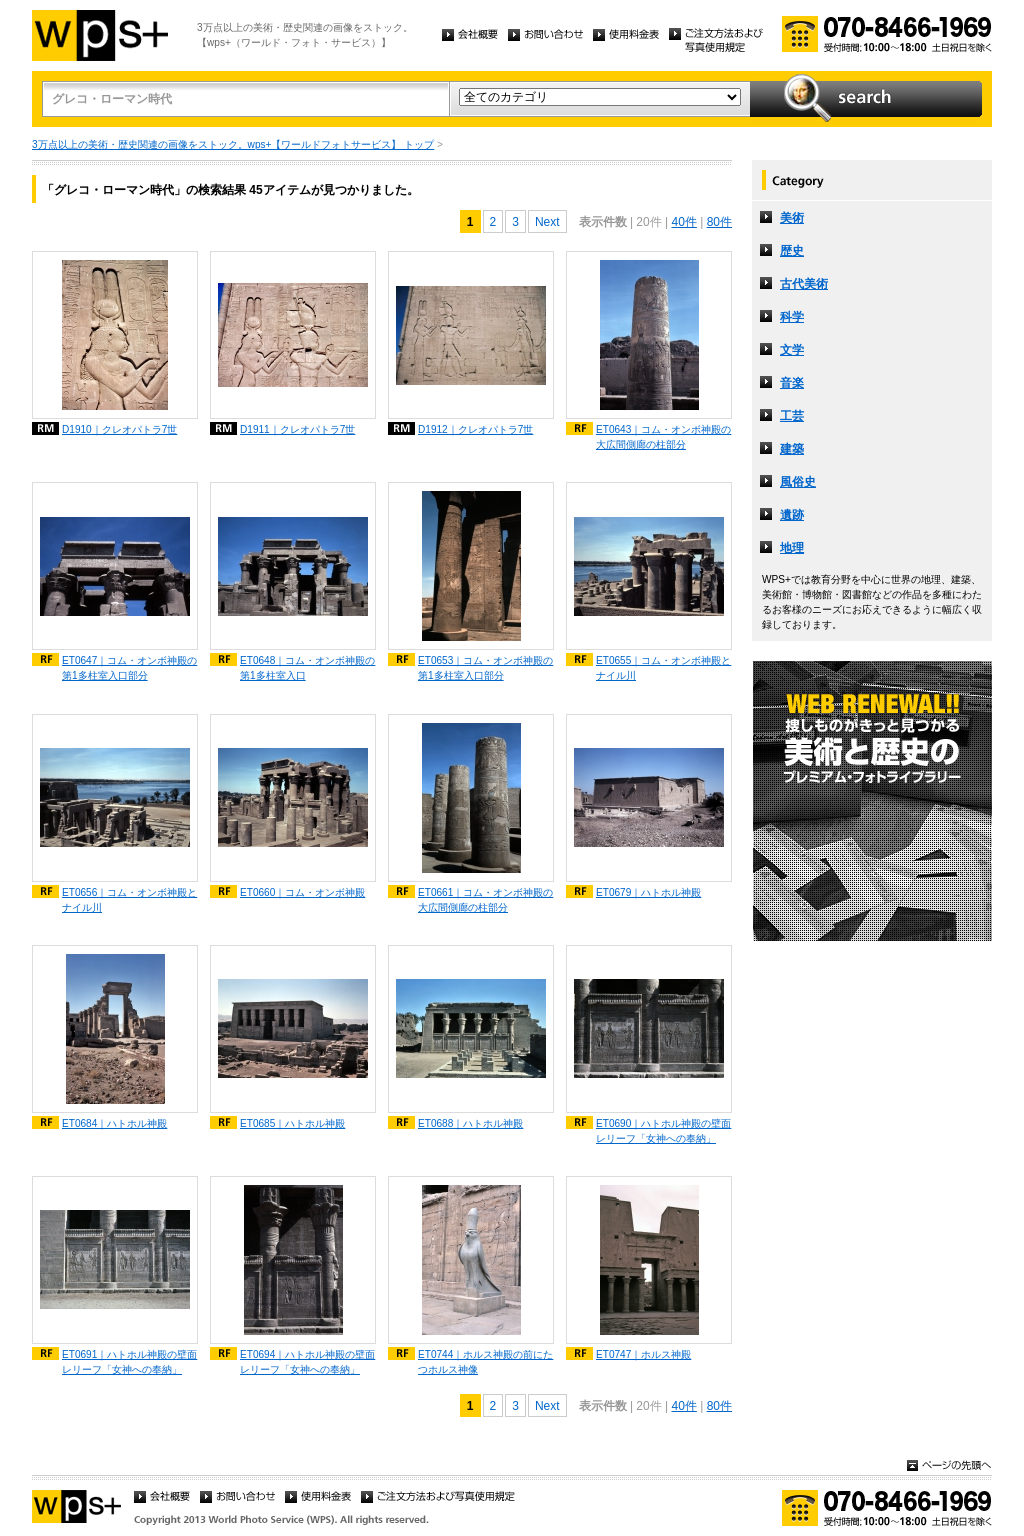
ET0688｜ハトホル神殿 (470, 1123)
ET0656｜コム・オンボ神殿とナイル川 (129, 900)
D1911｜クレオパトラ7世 (297, 429)
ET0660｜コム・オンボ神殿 (302, 892)
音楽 (792, 383)
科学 (792, 317)
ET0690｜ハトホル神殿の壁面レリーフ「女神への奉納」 (663, 1131)
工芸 (792, 416)
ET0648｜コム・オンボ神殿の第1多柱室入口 (307, 668)
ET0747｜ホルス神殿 (643, 1354)
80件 (719, 222)
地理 (792, 548)
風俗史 (798, 482)
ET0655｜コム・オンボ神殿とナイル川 (663, 668)
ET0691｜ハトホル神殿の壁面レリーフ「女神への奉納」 (129, 1362)
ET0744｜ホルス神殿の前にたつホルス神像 (485, 1362)
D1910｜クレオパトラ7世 (119, 429)
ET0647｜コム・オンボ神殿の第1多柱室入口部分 (129, 668)
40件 (683, 222)
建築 (792, 449)
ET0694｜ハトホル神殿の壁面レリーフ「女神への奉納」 (307, 1362)
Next (547, 222)
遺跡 (792, 515)
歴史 (792, 251)
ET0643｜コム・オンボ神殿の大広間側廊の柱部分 (663, 437)
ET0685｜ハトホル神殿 (292, 1123)
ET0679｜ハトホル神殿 (648, 892)
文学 (792, 350)
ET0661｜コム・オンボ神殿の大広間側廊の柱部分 (485, 900)
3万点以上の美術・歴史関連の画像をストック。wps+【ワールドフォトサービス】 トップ (233, 144)
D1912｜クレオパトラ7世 (475, 429)
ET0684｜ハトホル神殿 (114, 1123)
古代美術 (804, 284)
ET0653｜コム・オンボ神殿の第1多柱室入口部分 (485, 668)
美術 (792, 218)
